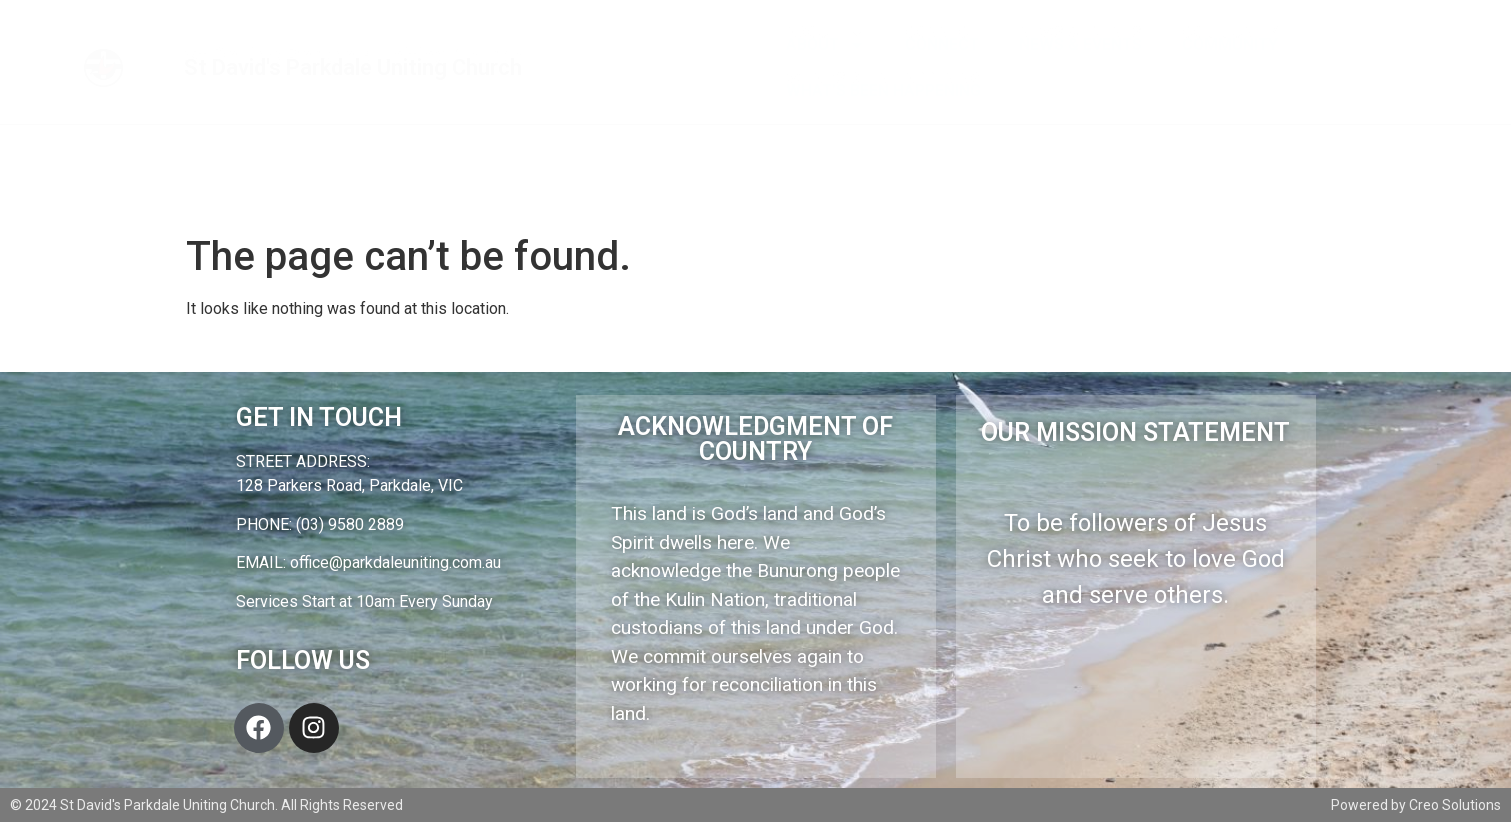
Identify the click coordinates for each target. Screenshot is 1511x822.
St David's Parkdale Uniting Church (353, 67)
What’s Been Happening (883, 90)
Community (1230, 44)
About (825, 45)
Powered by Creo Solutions (1416, 805)
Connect (942, 44)
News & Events (1080, 44)
